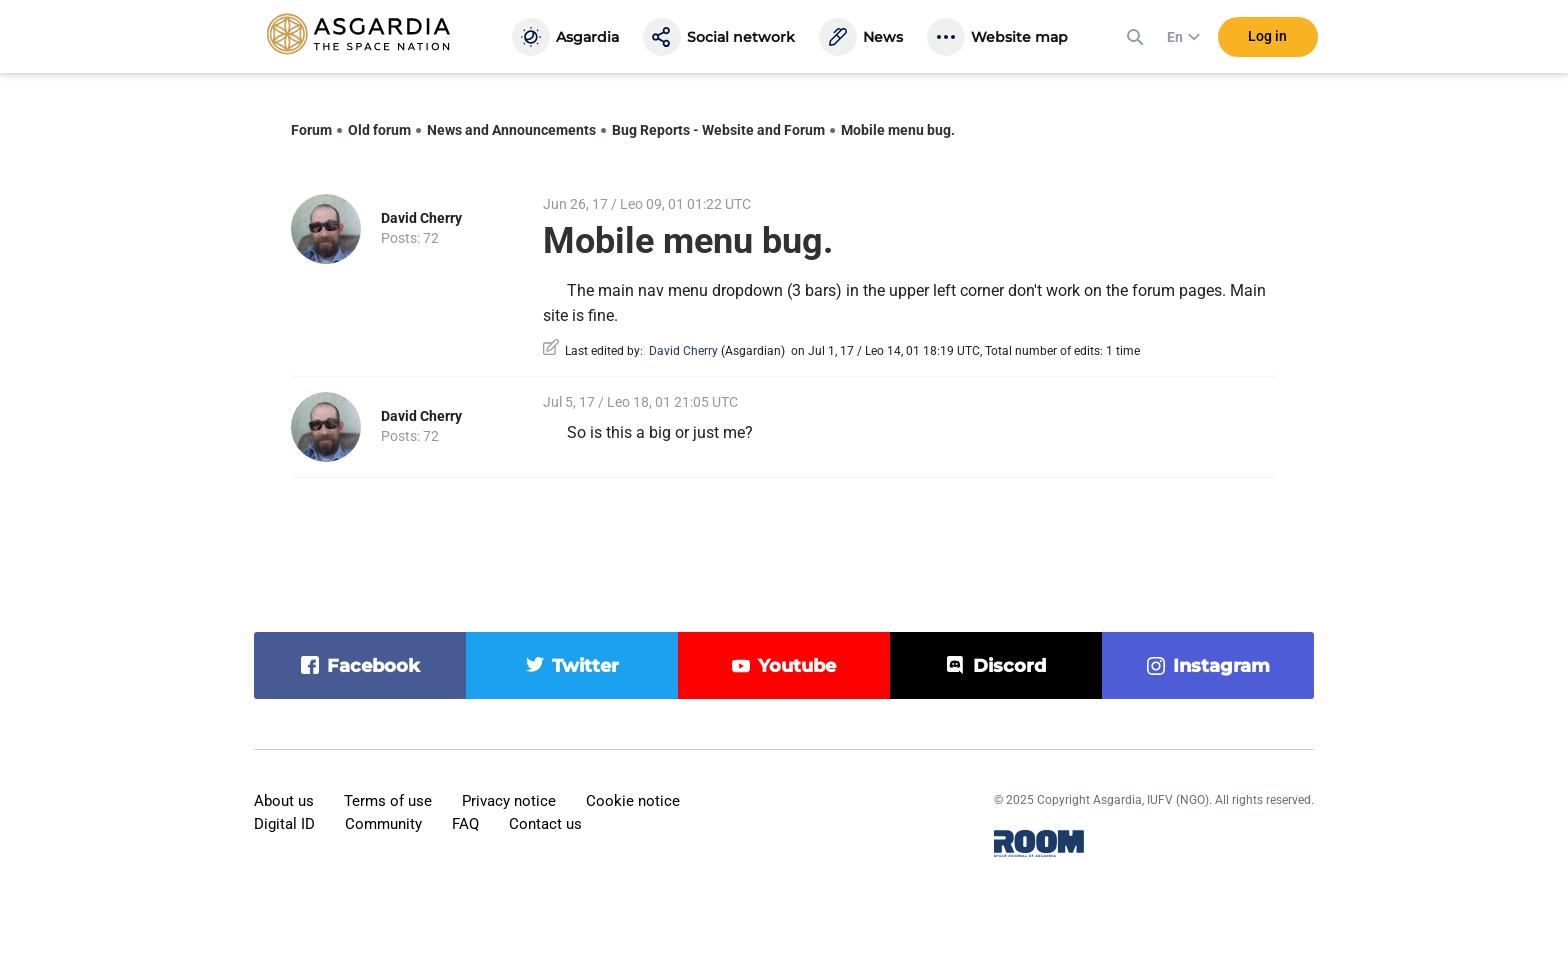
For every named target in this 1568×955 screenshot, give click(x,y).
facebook (373, 666)
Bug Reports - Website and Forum (718, 130)
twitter (585, 666)
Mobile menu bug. (898, 130)
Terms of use (388, 801)
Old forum (379, 130)
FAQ (465, 824)
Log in (1267, 39)
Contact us (545, 824)
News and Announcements (511, 130)
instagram (1221, 666)
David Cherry (421, 218)
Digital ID (284, 824)
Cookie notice (633, 801)
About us (284, 801)
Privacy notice (509, 801)
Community (383, 824)
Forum (311, 130)
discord (1009, 666)
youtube (797, 666)
